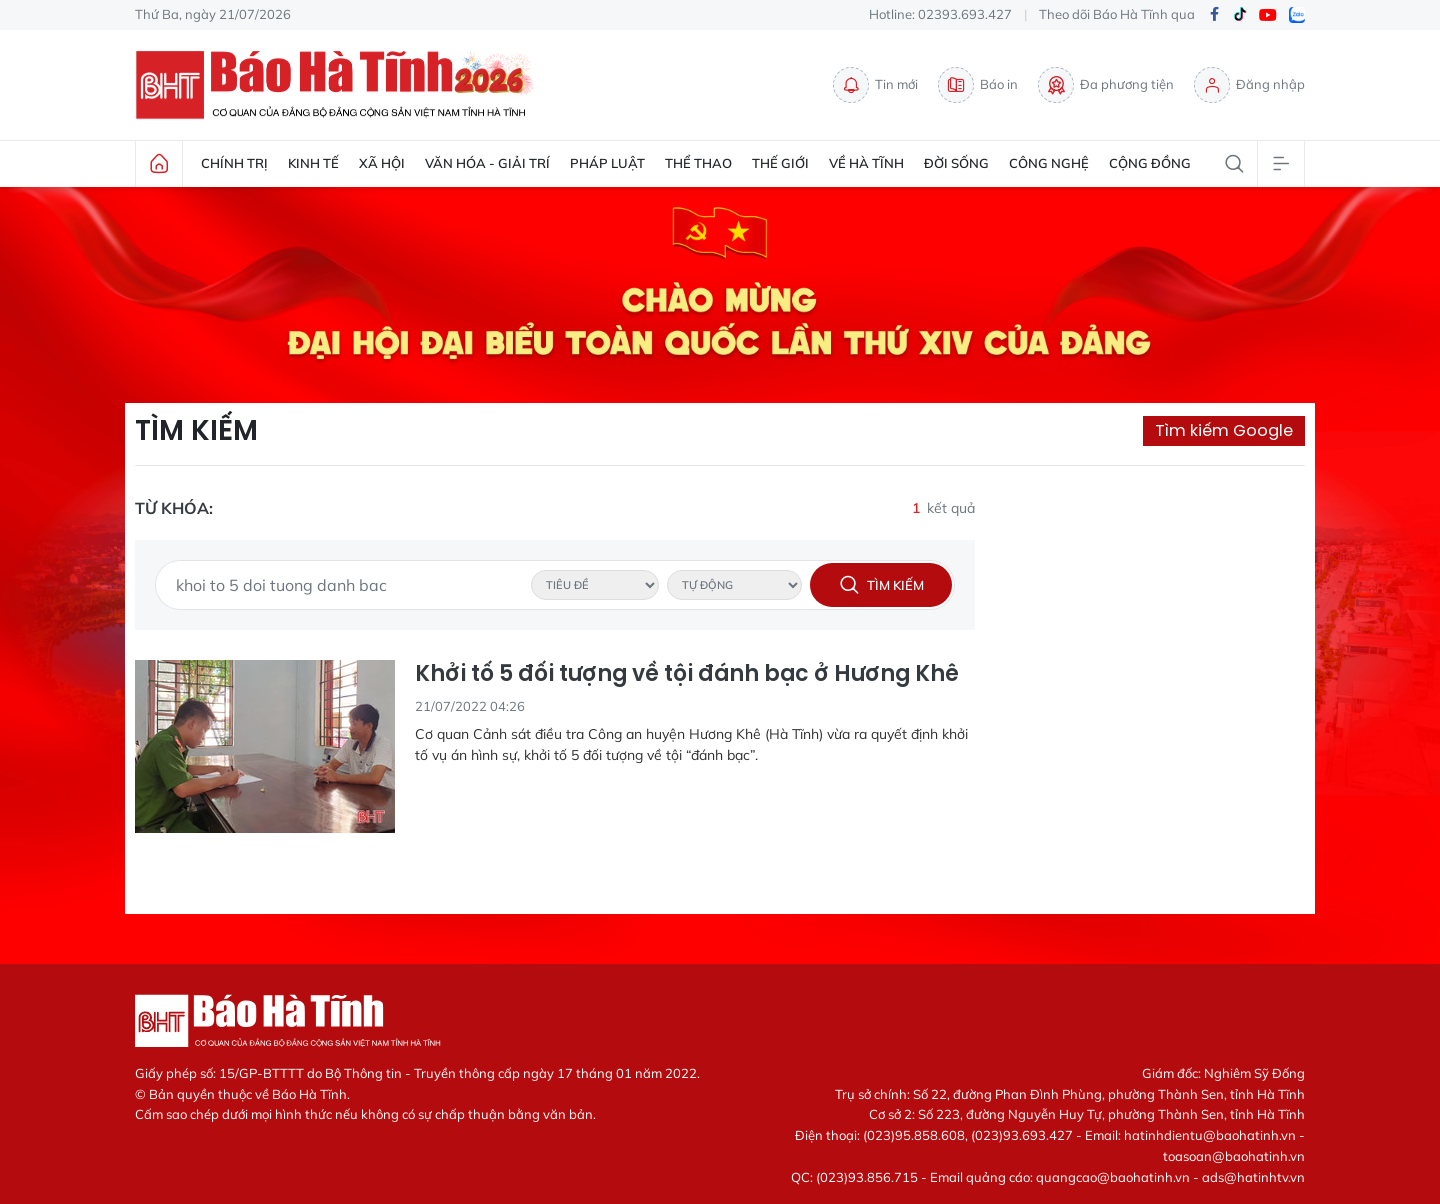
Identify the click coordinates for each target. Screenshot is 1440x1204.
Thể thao (698, 163)
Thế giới (780, 163)
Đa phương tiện (1106, 85)
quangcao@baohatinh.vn (1113, 1177)
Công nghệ (1049, 163)
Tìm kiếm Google (1224, 430)
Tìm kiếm (196, 431)
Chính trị (234, 163)
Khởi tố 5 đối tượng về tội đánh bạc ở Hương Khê (687, 674)
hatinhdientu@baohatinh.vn (1210, 1135)
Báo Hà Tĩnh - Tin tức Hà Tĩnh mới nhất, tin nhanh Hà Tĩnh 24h (340, 85)
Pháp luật (607, 163)
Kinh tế (313, 163)
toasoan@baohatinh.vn (1234, 1156)
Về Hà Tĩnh (866, 163)
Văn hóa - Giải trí (487, 163)
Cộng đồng (1150, 163)
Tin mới (875, 85)
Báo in (978, 85)
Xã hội (382, 163)
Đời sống (956, 163)
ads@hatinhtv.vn (1253, 1177)
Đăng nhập (1249, 85)
